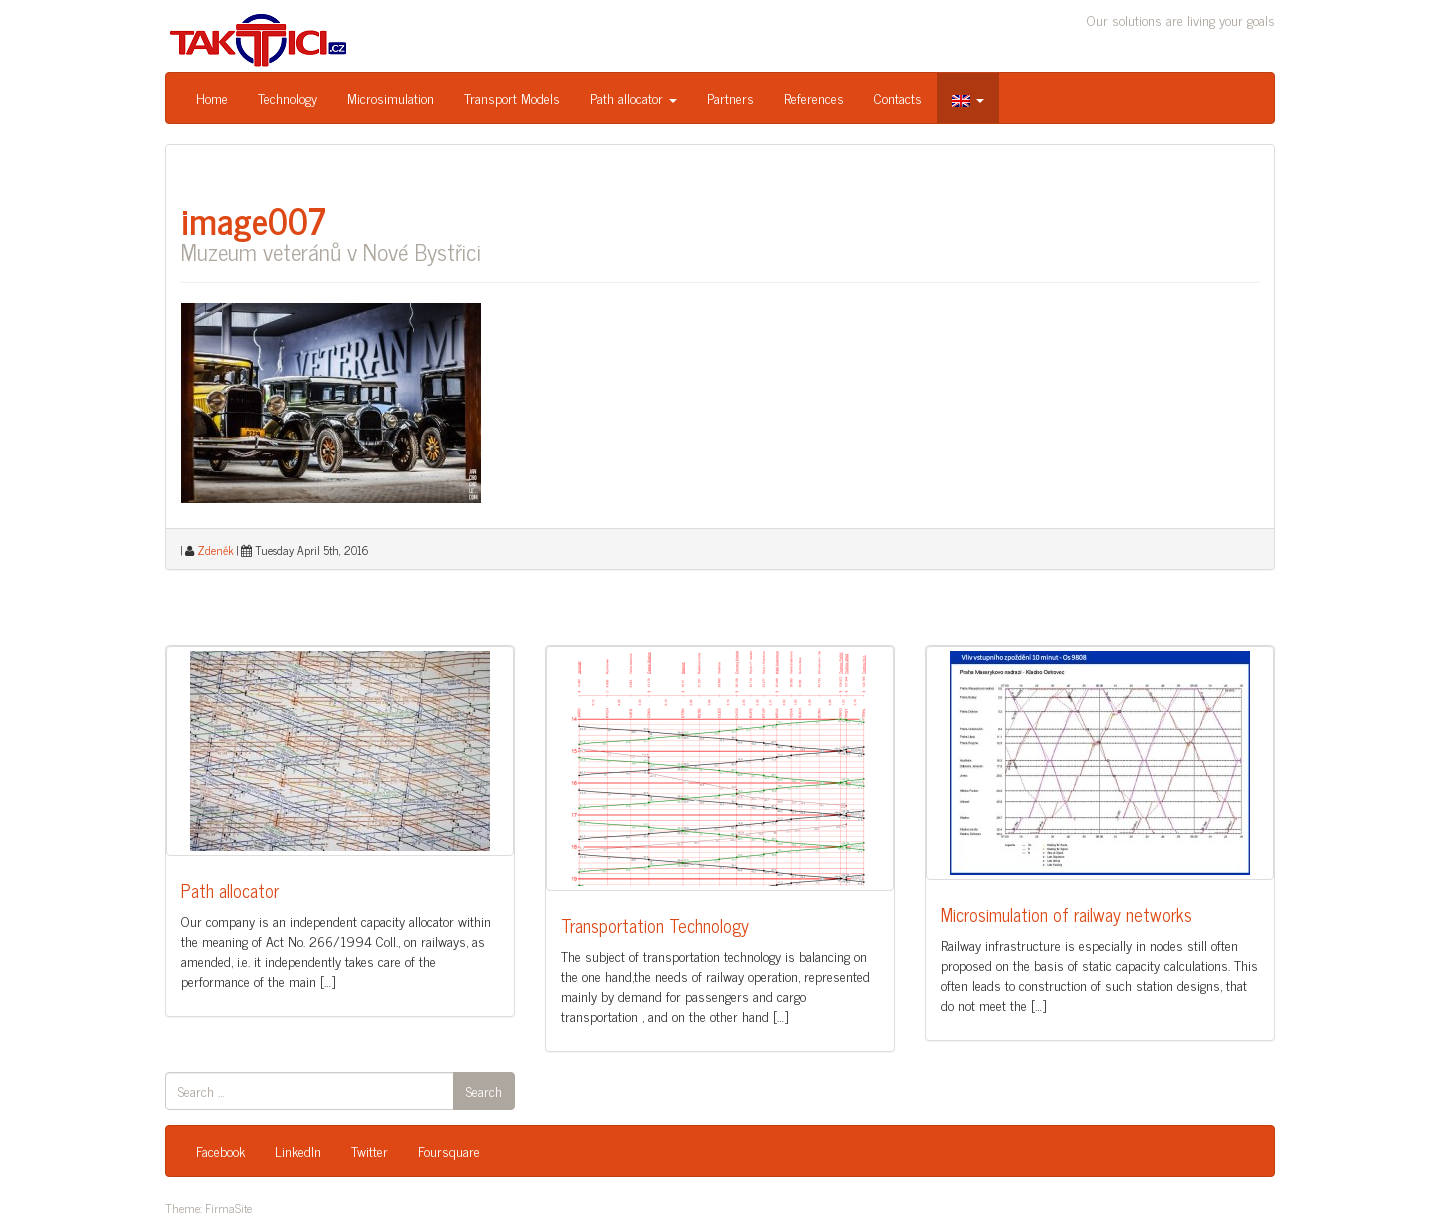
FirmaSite (228, 1208)
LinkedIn (298, 1150)
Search (484, 1090)
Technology (287, 97)
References (814, 97)
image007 (253, 219)
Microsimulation (390, 97)
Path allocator (633, 97)
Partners (730, 97)
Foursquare (449, 1150)
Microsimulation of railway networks (1066, 914)
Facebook (220, 1150)
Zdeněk (215, 550)
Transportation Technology (655, 925)
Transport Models (512, 97)
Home (212, 97)
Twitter (369, 1150)
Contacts (898, 97)
